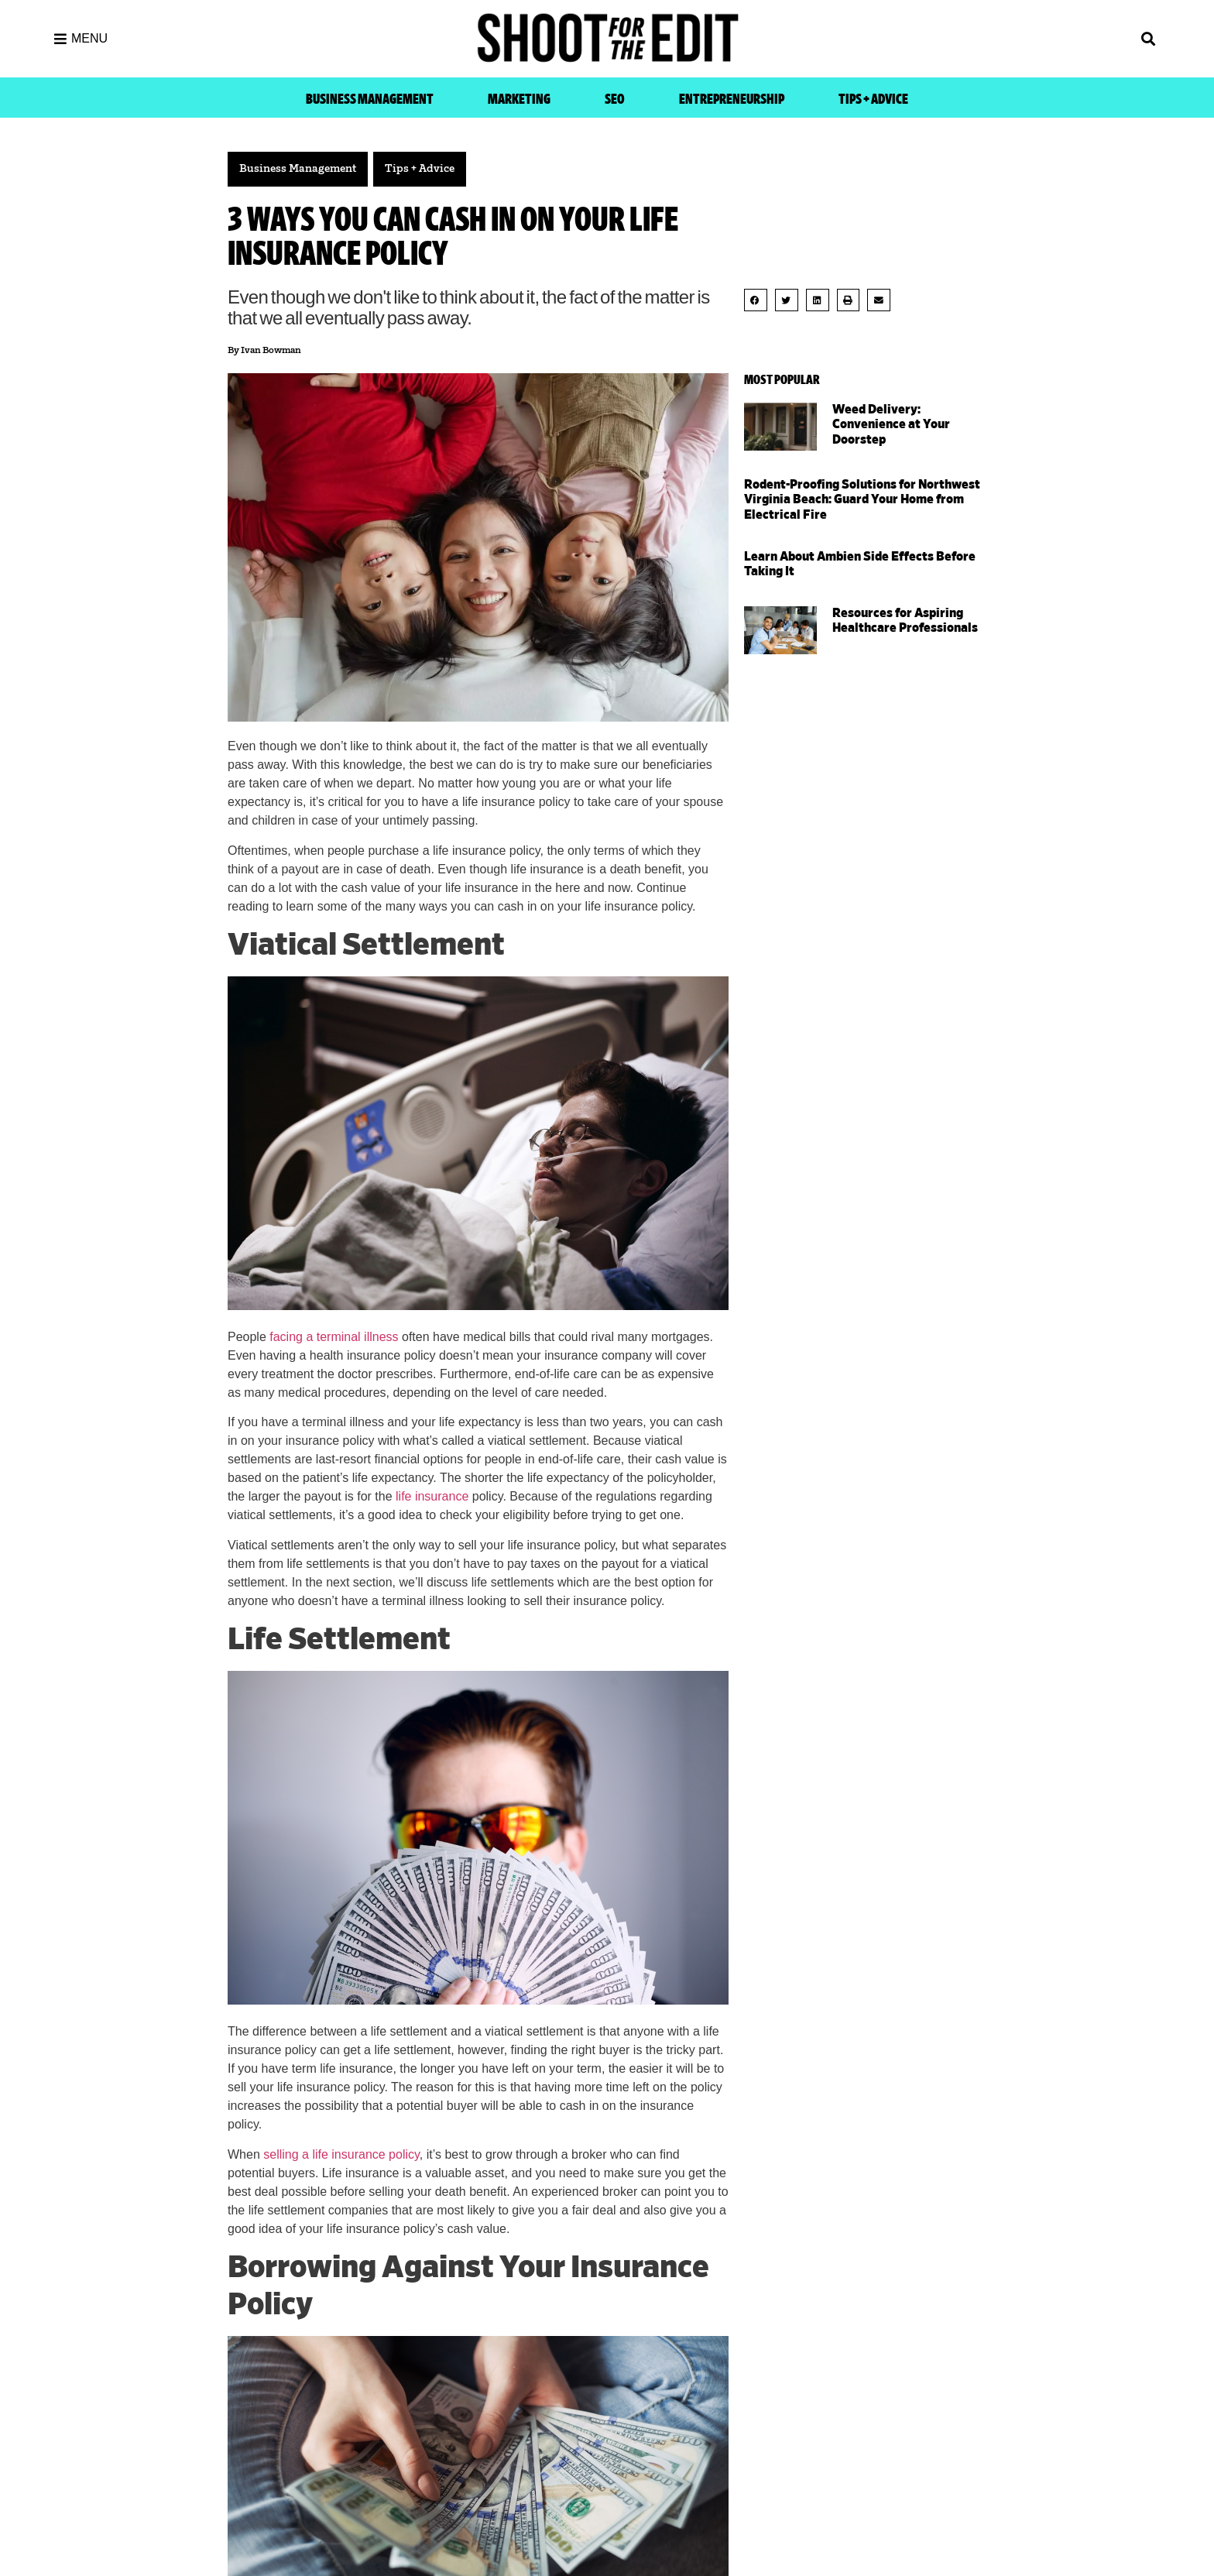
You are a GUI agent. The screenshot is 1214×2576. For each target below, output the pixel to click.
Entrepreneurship (731, 99)
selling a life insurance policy (341, 2154)
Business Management (370, 99)
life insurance (432, 1496)
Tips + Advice (873, 99)
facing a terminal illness (333, 1336)
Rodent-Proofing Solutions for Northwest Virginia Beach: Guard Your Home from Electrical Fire (862, 499)
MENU (89, 38)
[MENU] (60, 39)
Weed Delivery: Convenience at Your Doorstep (891, 424)
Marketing (519, 99)
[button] (1025, 39)
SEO (615, 99)
